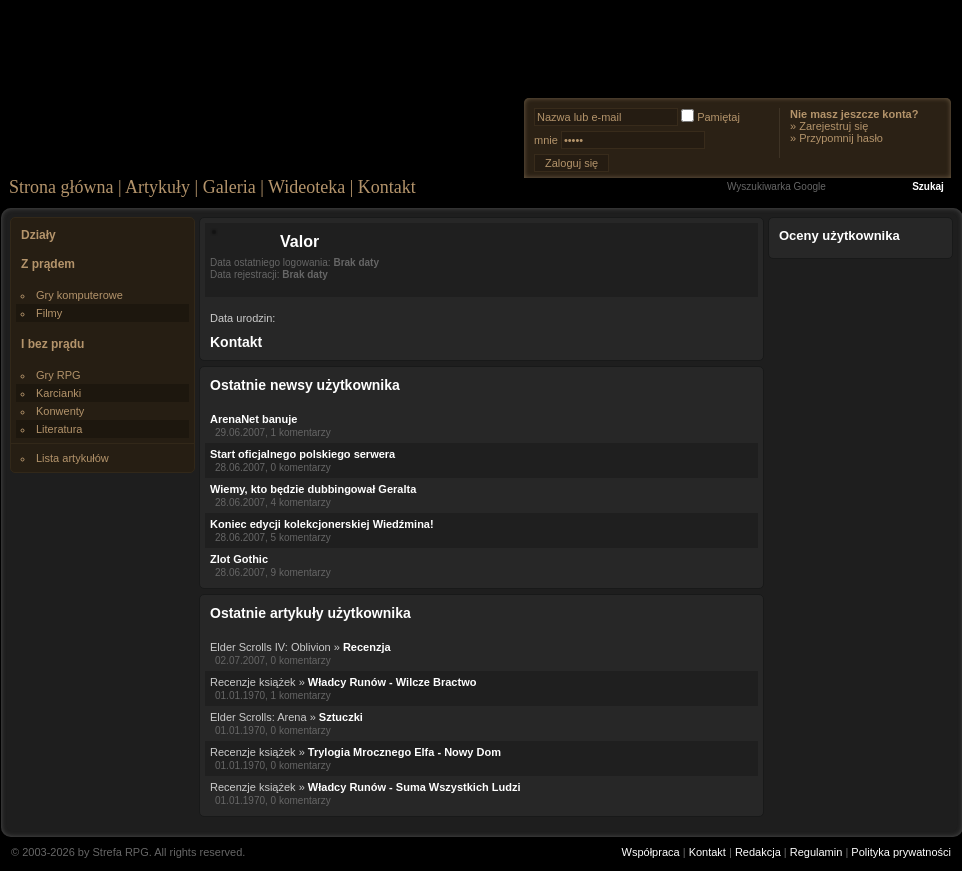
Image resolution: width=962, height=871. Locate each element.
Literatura (59, 429)
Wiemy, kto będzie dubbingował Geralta (313, 489)
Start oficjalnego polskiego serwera (302, 454)
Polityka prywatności (901, 852)
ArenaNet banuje (253, 419)
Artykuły (157, 187)
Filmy (49, 313)
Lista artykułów (72, 458)
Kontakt (387, 187)
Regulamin (816, 852)
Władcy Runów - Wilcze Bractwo (392, 682)
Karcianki (58, 393)
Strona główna (61, 187)
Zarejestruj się (833, 126)
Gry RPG (58, 375)
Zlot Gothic (239, 559)
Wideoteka (306, 187)
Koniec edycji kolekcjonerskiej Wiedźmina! (322, 524)
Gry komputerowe (79, 295)
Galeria (229, 187)
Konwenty (60, 411)
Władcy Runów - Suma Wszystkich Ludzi (414, 787)
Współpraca (651, 852)
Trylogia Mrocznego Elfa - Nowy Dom (404, 752)
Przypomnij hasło (841, 138)
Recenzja (367, 647)
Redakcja (758, 852)
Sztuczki (341, 717)
